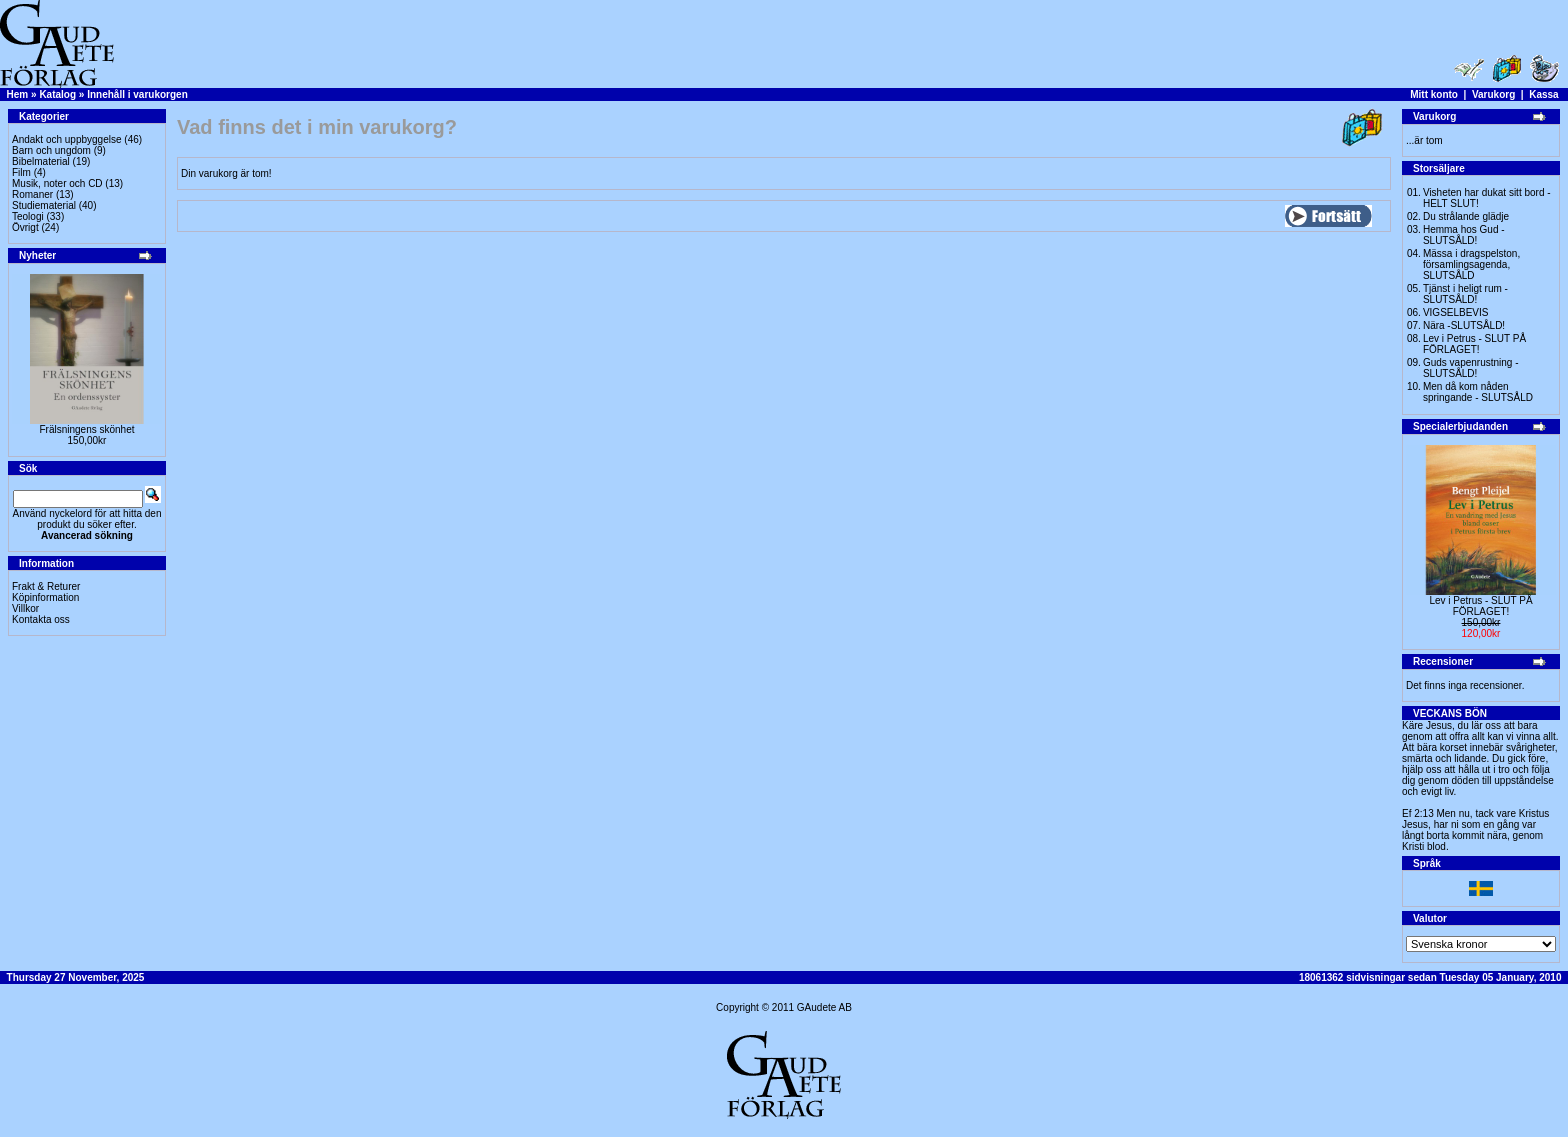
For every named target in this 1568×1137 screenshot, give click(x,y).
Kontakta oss (41, 619)
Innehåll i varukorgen (137, 94)
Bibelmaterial (41, 161)
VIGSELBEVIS (1456, 312)
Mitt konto (1434, 94)
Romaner (32, 194)
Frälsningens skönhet (86, 429)
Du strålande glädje (1466, 216)
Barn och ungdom (51, 150)
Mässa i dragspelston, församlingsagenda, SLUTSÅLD (1471, 264)
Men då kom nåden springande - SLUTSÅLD (1478, 392)
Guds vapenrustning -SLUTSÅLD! (1471, 368)
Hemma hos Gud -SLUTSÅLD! (1464, 235)
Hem (18, 94)
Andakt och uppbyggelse (67, 139)
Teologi (28, 216)
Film (21, 172)
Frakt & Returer (46, 586)
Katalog (57, 94)
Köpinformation (45, 597)
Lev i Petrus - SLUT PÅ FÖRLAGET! (1474, 344)
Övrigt (25, 227)
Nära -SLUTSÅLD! (1464, 325)
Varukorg (1493, 94)
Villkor (25, 608)
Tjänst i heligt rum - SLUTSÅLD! (1465, 294)
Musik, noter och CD (57, 183)
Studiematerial (44, 205)
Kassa (1543, 94)
